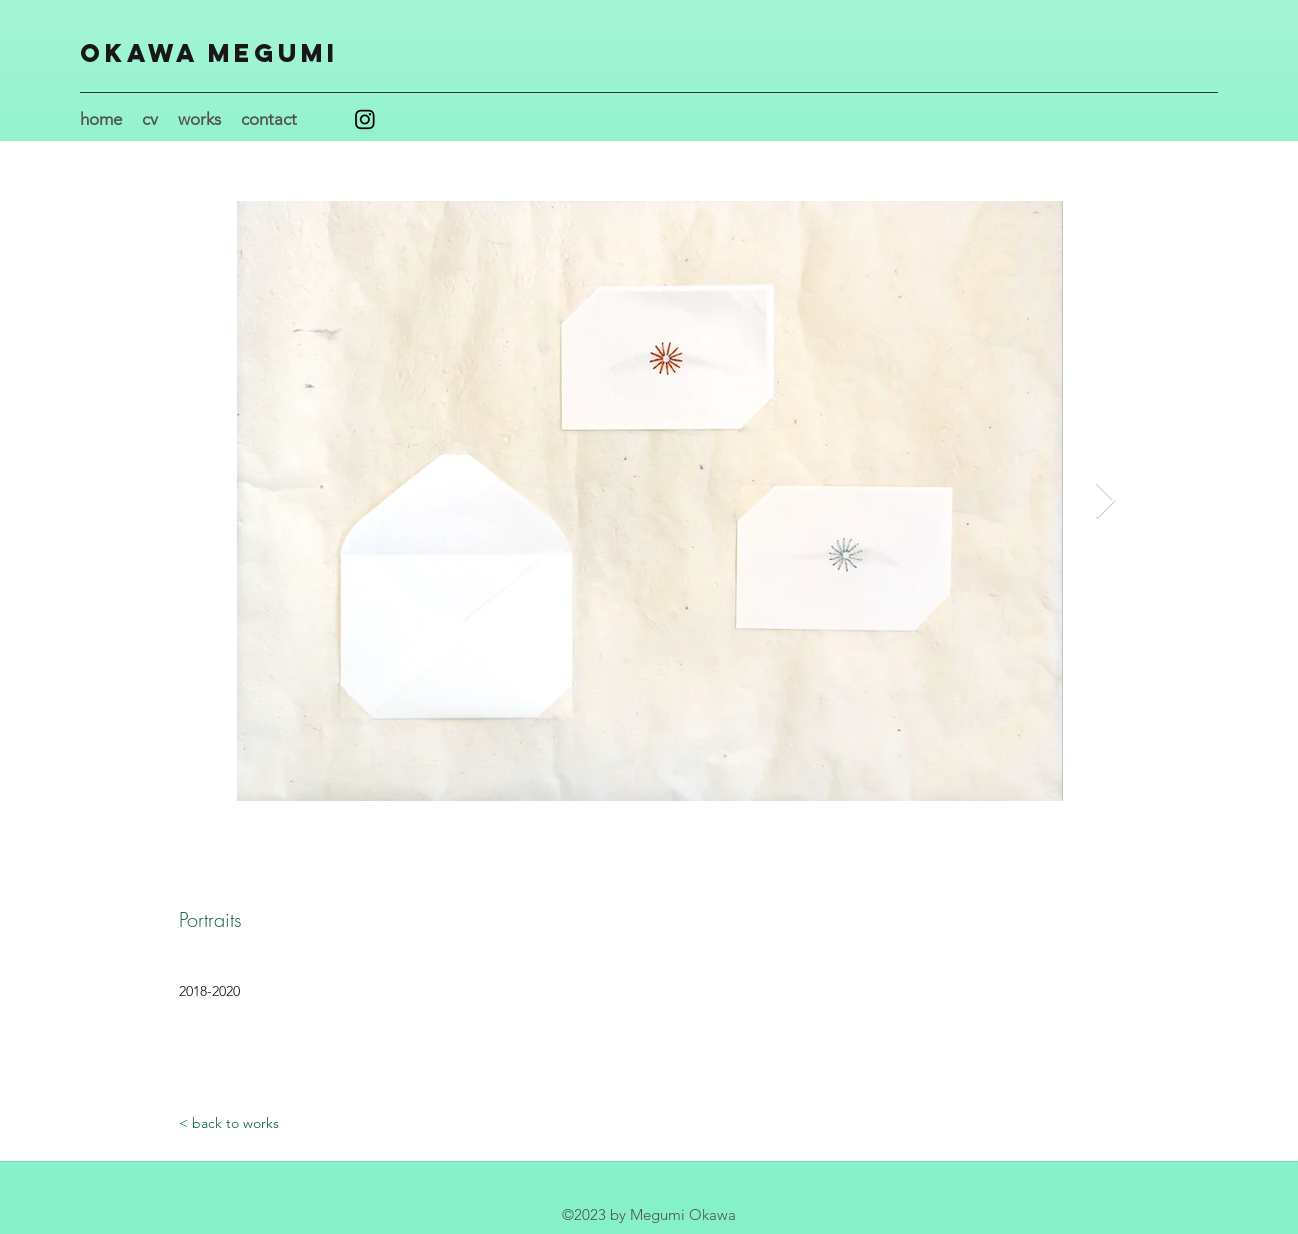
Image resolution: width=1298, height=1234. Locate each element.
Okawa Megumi (209, 53)
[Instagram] (365, 119)
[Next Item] (1105, 501)
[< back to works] (229, 1123)
